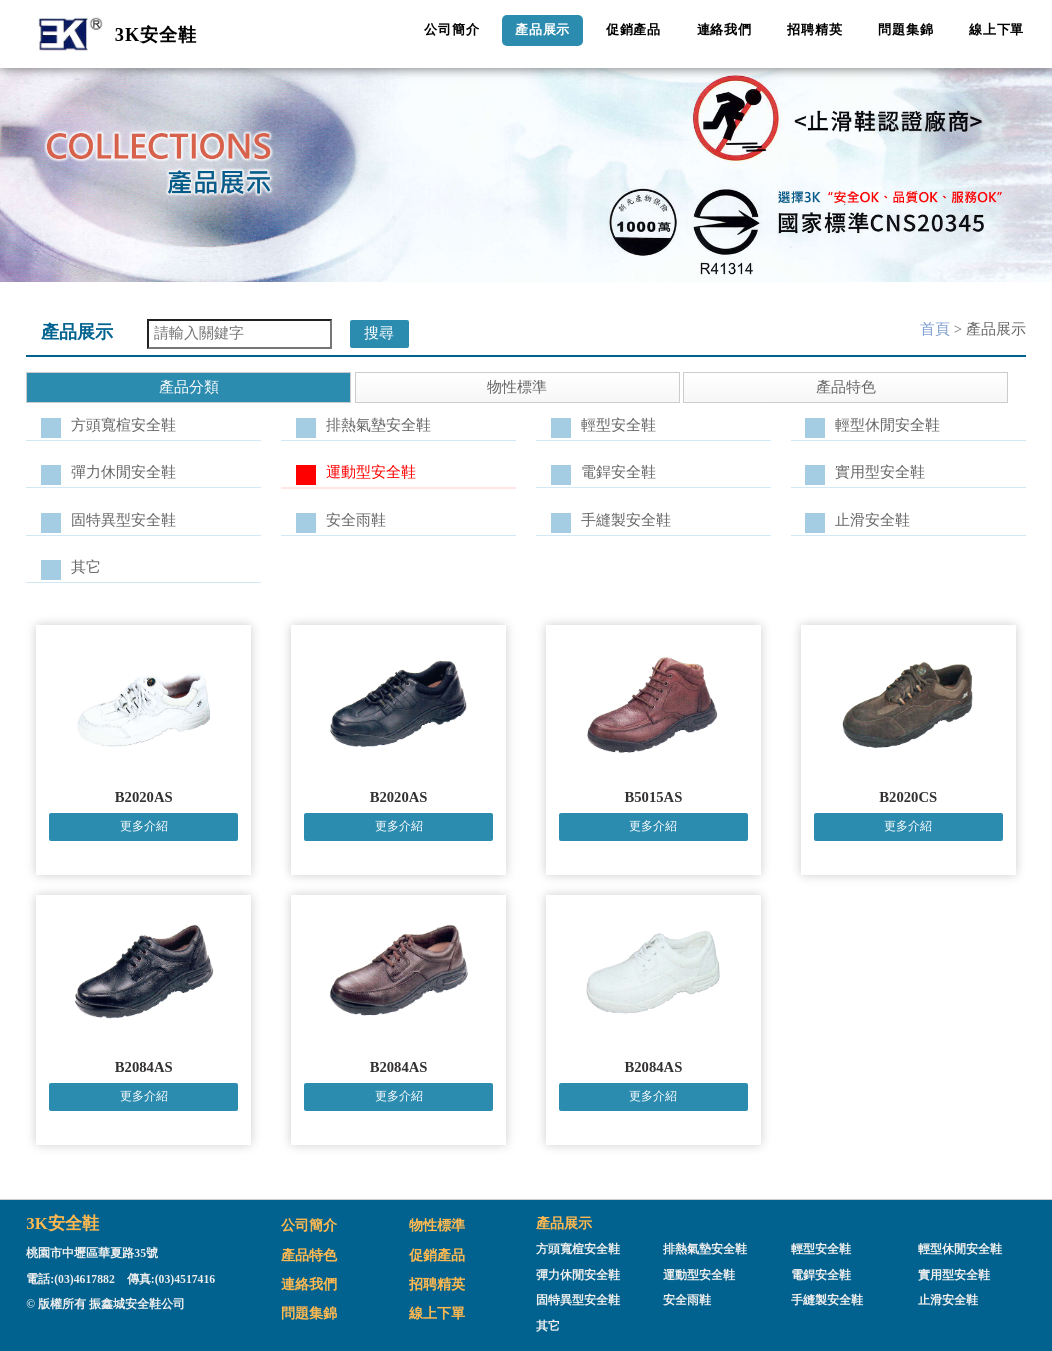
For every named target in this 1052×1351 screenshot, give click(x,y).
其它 (86, 567)
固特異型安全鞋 (123, 520)
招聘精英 (814, 29)
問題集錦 (905, 29)
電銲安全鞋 (618, 472)
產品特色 (309, 1255)
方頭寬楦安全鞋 (123, 425)
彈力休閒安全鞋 (123, 472)
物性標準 (437, 1225)
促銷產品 (633, 29)
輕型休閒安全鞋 (887, 425)
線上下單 (996, 29)
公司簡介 (451, 29)
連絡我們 (724, 29)
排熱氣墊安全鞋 (378, 425)
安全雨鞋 (356, 520)
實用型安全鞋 (880, 472)
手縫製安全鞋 (626, 520)
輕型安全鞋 (618, 425)
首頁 (935, 329)
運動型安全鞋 (371, 472)
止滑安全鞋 (872, 520)
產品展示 (542, 29)
